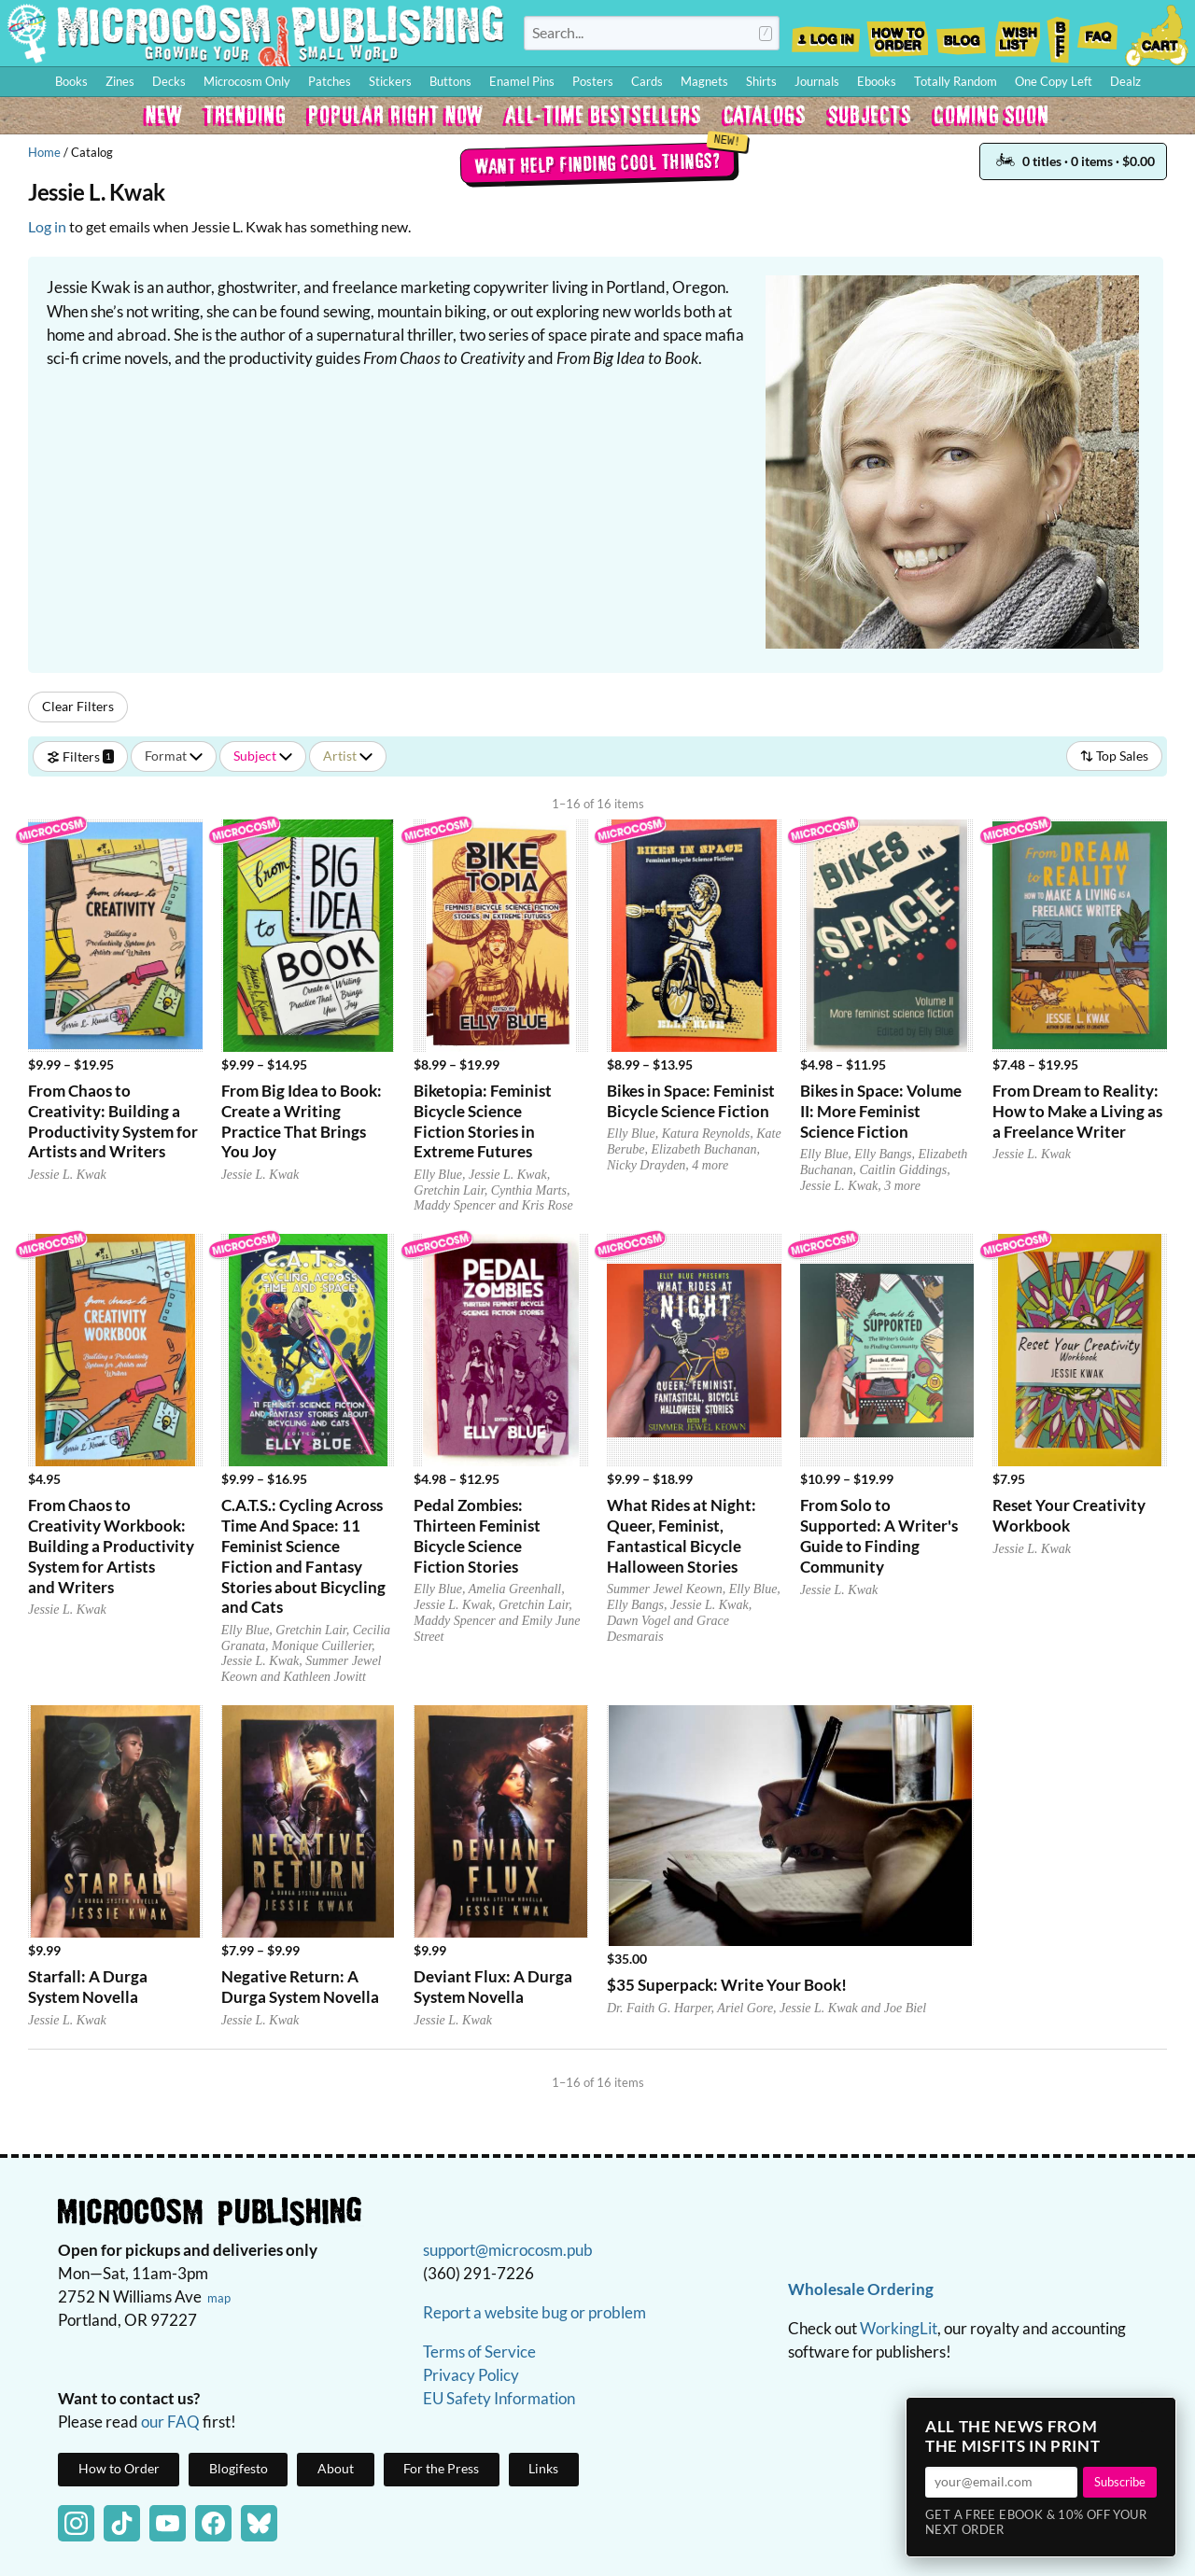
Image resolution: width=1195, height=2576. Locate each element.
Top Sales (1114, 755)
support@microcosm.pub (508, 2250)
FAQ (1097, 33)
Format (174, 755)
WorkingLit (898, 2328)
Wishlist (1016, 33)
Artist (348, 755)
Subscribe (1120, 2481)
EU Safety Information (499, 2398)
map (219, 2297)
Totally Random (955, 81)
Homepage (256, 33)
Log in (47, 226)
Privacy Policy (471, 2375)
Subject (262, 755)
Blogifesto (238, 2468)
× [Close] (1156, 2417)
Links (543, 2468)
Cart (1157, 33)
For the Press (441, 2468)
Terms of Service (479, 2351)
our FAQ (170, 2421)
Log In (826, 33)
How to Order (897, 33)
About (335, 2468)
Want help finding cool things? (598, 162)
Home (44, 152)
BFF (1059, 33)
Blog (961, 33)
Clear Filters (78, 706)
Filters (80, 755)
